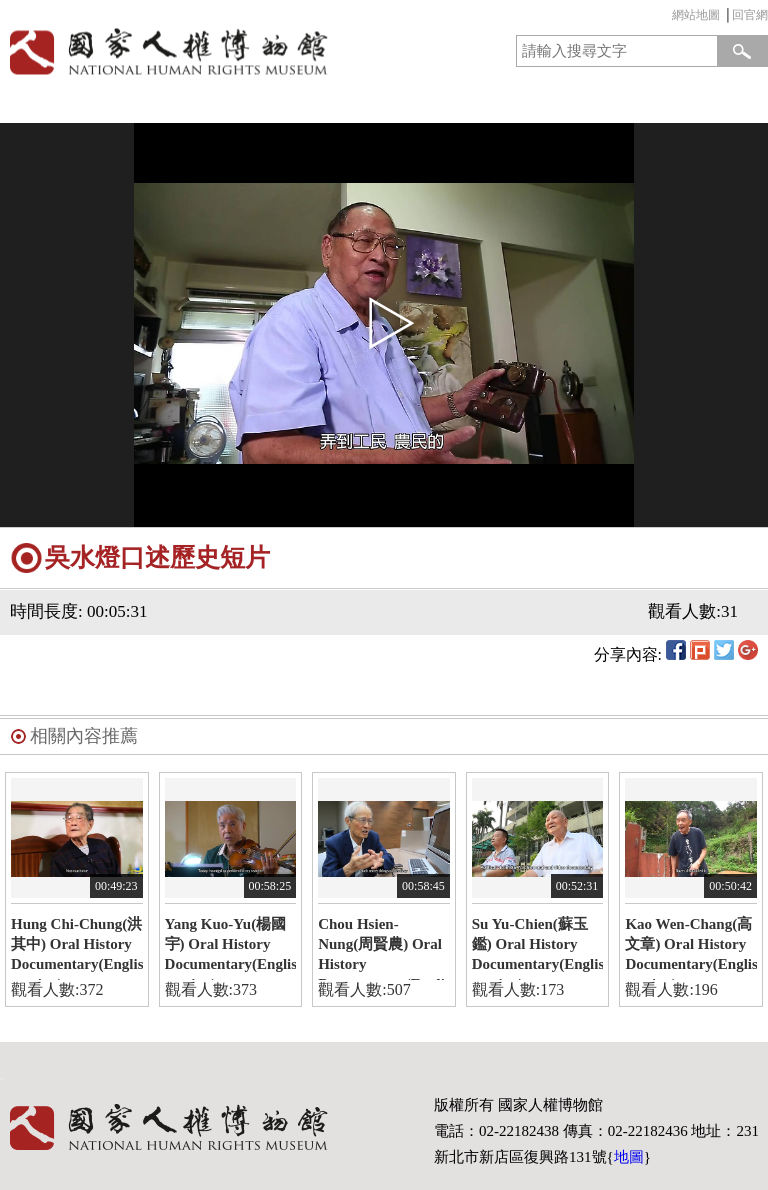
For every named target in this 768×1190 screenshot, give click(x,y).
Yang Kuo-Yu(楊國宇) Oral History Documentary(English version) (231, 948)
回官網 (750, 15)
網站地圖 (696, 15)
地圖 (629, 1157)
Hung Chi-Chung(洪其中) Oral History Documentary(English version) (77, 948)
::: (667, 17)
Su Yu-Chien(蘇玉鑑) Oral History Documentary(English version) (538, 948)
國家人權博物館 (188, 51)
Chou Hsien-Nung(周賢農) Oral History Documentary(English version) (384, 948)
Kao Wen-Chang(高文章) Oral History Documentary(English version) (691, 948)
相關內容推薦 (84, 736)
